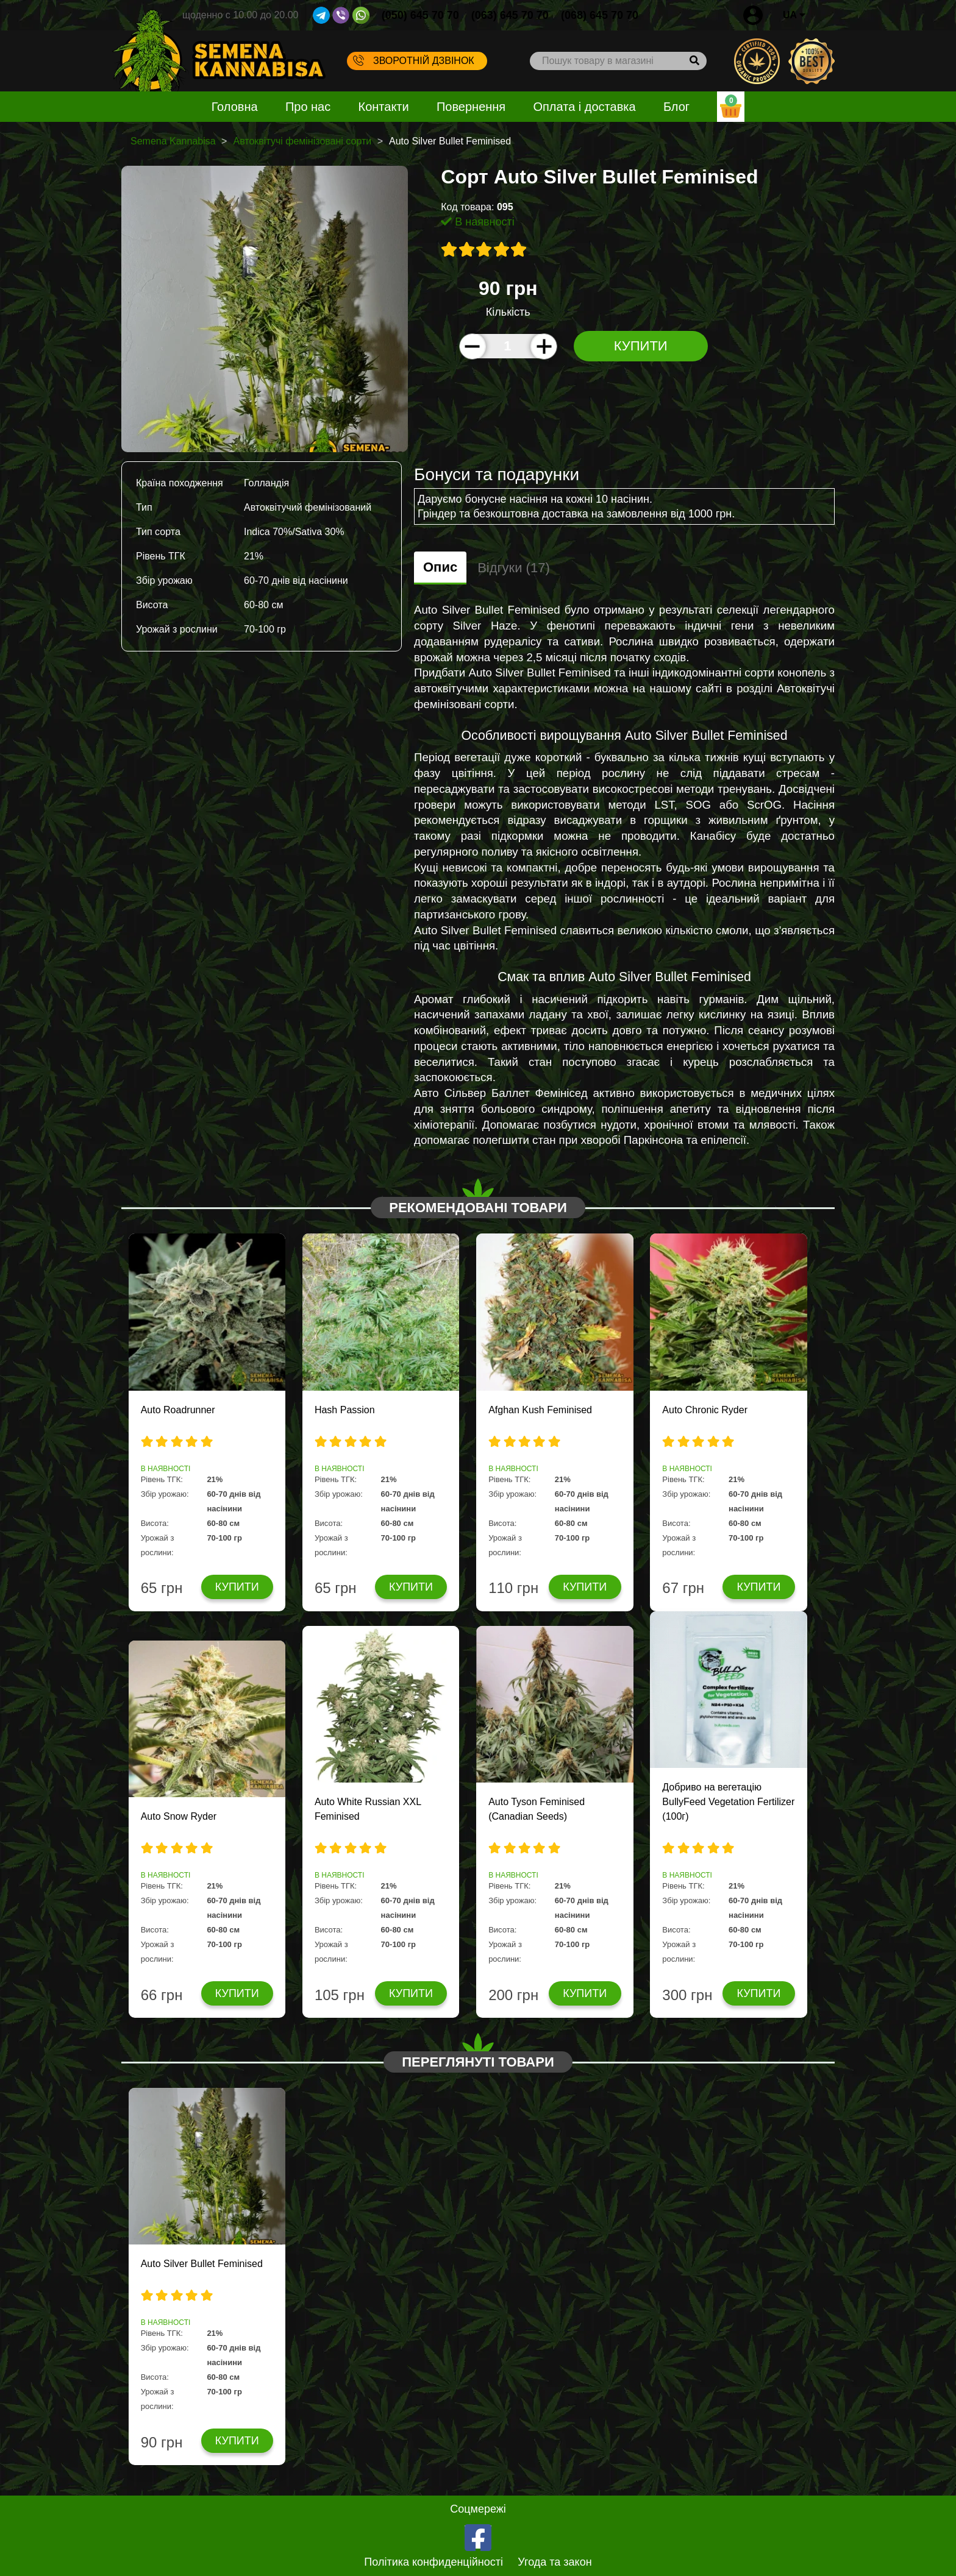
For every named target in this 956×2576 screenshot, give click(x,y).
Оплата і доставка (584, 106)
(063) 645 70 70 (510, 15)
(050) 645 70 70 (420, 15)
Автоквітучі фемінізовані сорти (302, 141)
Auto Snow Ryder (179, 1816)
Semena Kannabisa (173, 141)
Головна (235, 106)
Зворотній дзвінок (413, 60)
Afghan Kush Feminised (540, 1410)
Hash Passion (345, 1410)
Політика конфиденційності (433, 2562)
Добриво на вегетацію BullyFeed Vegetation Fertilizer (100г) (728, 1802)
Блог (676, 106)
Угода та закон (554, 2562)
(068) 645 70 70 (599, 15)
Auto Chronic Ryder (704, 1410)
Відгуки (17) (513, 567)
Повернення (471, 106)
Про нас (307, 106)
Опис (440, 567)
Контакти (383, 106)
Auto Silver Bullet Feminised (202, 2263)
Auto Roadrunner (178, 1410)
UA (794, 15)
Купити (641, 345)
